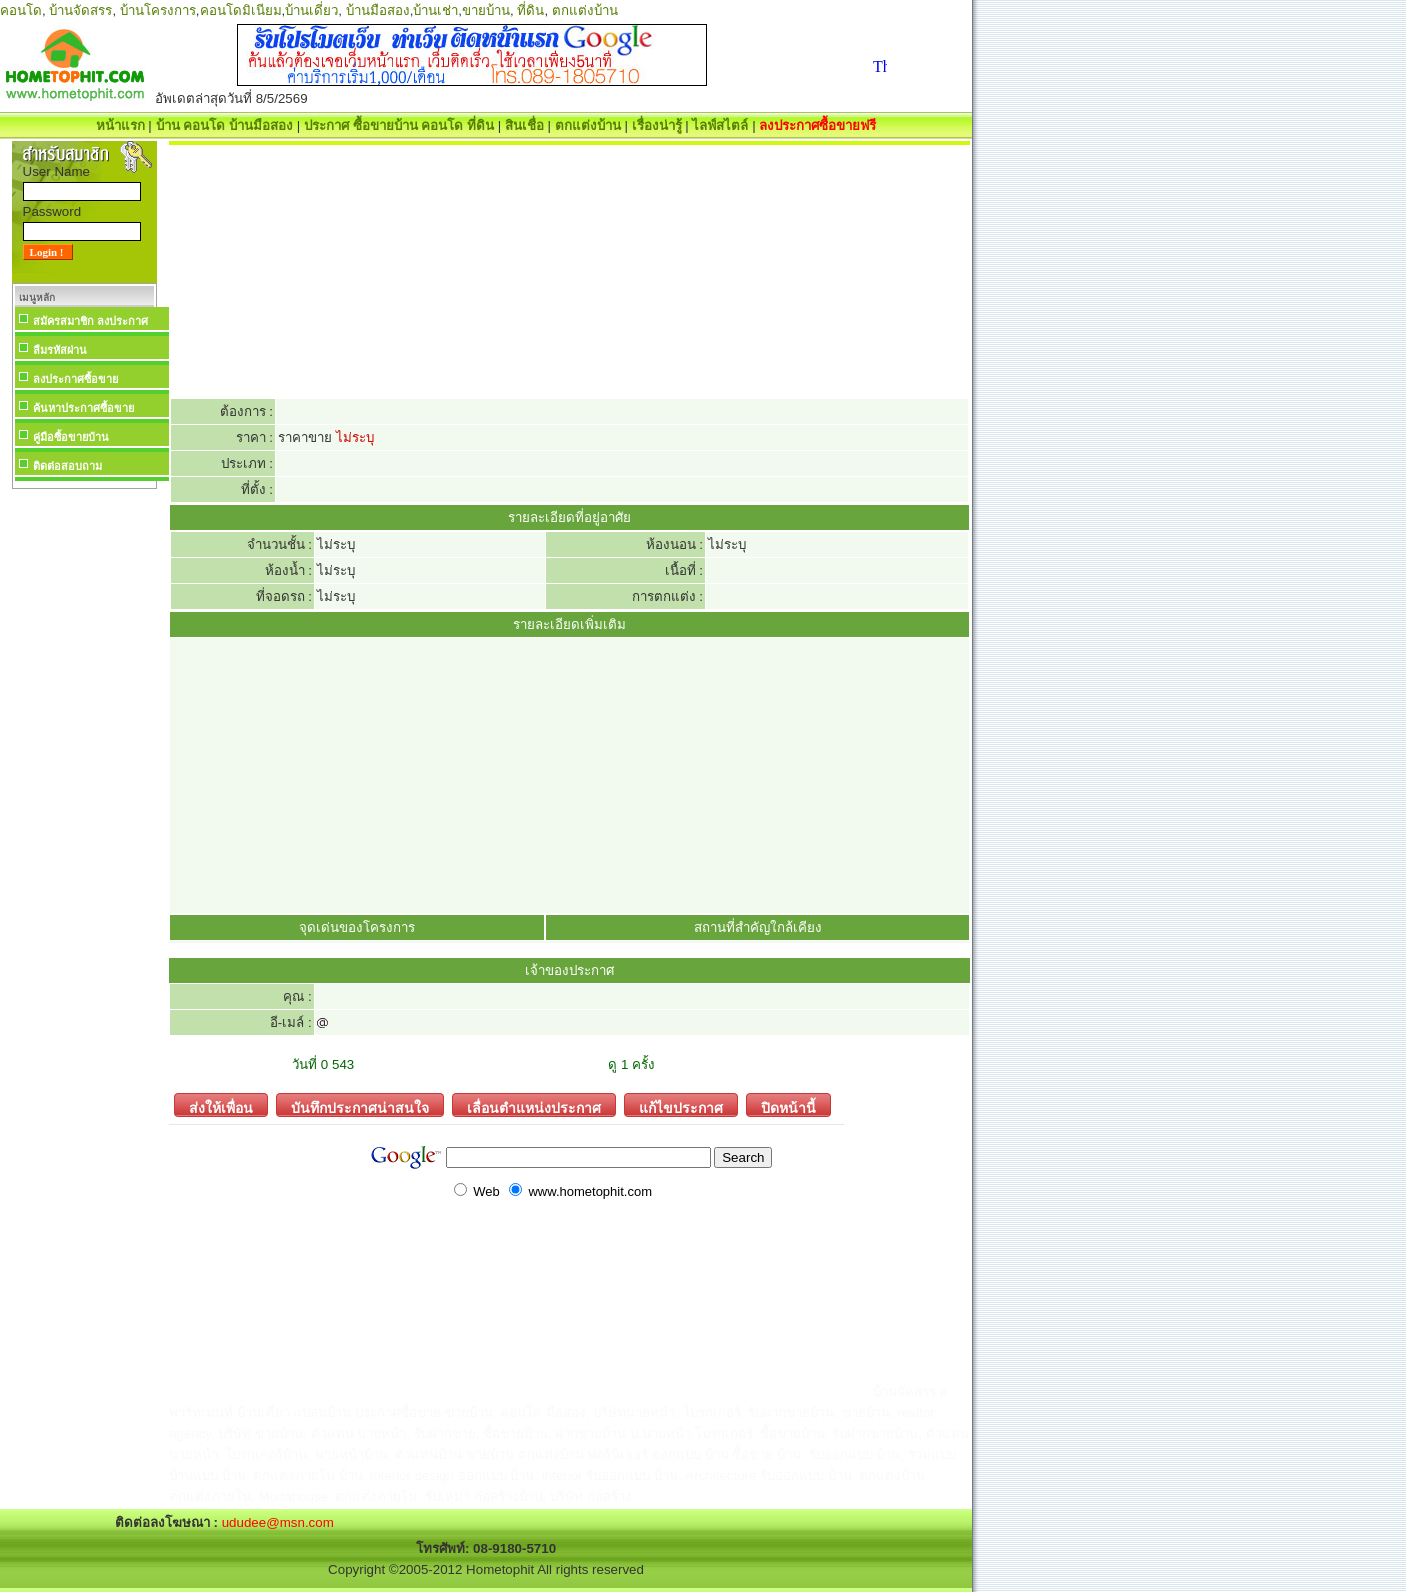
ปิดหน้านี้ (781, 1105)
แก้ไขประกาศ (673, 1105)
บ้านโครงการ (158, 10)
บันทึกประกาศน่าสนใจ (352, 1105)
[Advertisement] (84, 794)
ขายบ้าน (486, 10)
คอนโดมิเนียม (241, 10)
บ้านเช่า (435, 10)
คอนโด (21, 10)
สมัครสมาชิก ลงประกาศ (90, 321)
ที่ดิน (530, 10)
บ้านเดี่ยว (311, 10)
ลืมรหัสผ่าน (60, 350)
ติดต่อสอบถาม (67, 466)
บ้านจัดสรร (80, 10)
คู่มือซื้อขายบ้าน (71, 437)
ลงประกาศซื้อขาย (75, 379)
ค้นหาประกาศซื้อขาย (83, 408)
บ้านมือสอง (378, 10)
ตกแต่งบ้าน (585, 10)
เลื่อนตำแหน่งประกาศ (526, 1105)
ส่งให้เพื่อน (213, 1105)
